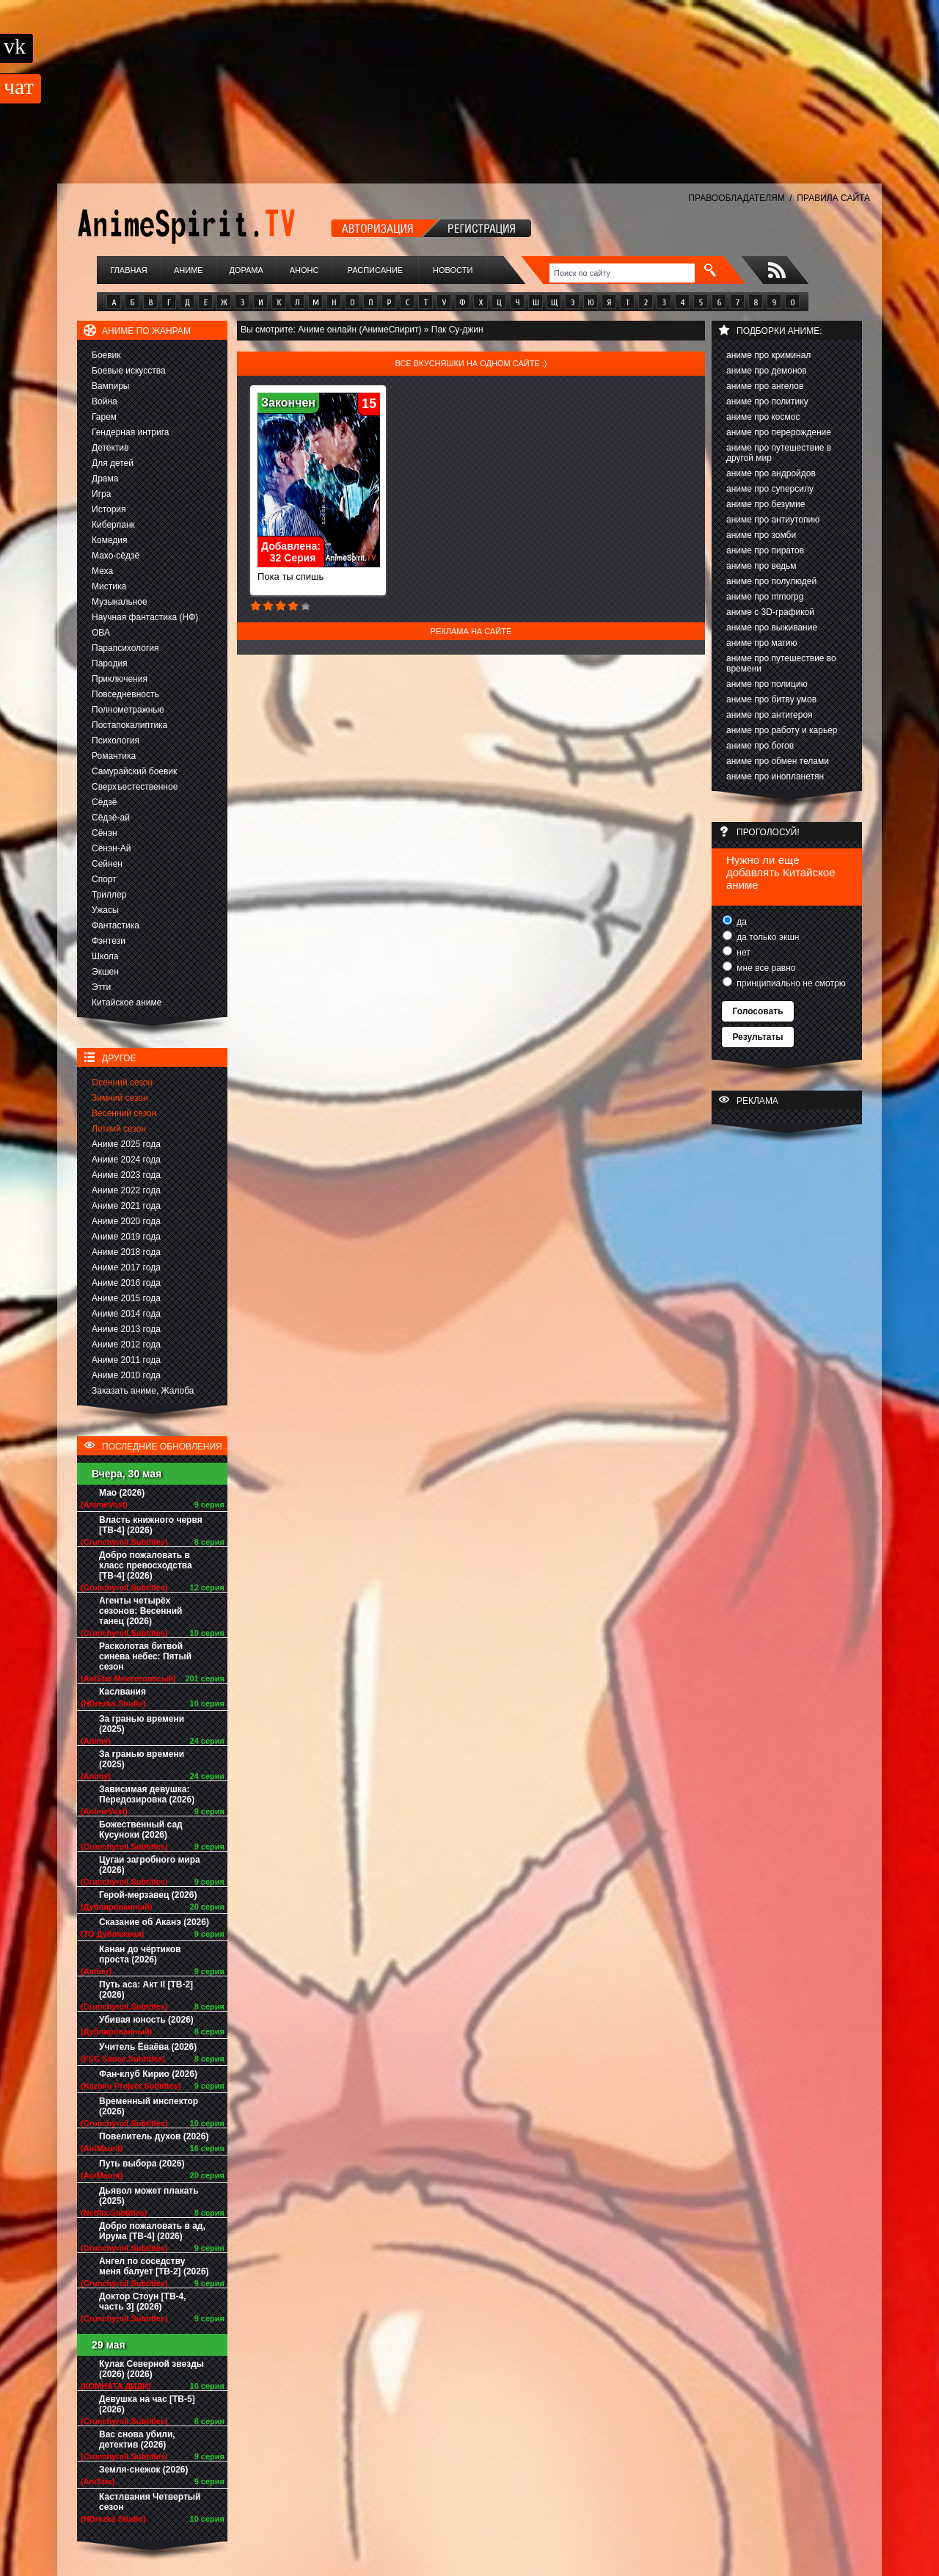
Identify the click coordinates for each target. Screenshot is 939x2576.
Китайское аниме (126, 1002)
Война (104, 401)
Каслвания (122, 1692)
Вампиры (110, 386)
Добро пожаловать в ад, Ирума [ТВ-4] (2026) (152, 2231)
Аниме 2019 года (126, 1236)
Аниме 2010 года (126, 1375)
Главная (128, 270)
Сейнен (107, 864)
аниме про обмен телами (777, 761)
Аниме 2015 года (126, 1298)
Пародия (110, 663)
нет (742, 952)
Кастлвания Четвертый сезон (149, 2502)
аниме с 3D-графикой (770, 612)
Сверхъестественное (135, 787)
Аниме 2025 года (126, 1144)
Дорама (246, 270)
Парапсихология (125, 648)
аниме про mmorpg (764, 597)
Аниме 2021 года (126, 1206)
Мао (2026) (122, 1493)
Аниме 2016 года (126, 1283)
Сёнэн (104, 833)
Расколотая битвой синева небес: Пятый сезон (145, 1656)
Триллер (109, 894)
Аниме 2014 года (126, 1314)
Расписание (375, 270)
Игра (101, 494)
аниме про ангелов (764, 386)
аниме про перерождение (778, 432)
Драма (105, 478)
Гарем (104, 417)
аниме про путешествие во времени (781, 663)
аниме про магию (761, 643)
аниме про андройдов (771, 473)
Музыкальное (119, 602)
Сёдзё (104, 802)
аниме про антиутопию (772, 519)
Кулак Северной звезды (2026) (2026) (151, 2369)
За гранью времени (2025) (141, 1724)
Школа (105, 956)
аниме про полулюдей (771, 581)
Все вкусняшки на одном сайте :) (471, 363)
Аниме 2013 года (126, 1329)
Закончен (288, 402)
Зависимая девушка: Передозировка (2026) (146, 1794)
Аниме (188, 270)
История (109, 509)
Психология (115, 740)
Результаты (757, 1037)
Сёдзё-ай (111, 817)
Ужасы (105, 910)
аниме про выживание (771, 627)
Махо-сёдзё (115, 555)
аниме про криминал (768, 355)
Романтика (114, 756)
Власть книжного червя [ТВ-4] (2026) (150, 1525)
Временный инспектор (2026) (148, 2106)
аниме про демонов (766, 370)
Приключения (119, 679)
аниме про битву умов (771, 699)
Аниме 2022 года (126, 1190)
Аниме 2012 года (126, 1344)
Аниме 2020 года (126, 1221)
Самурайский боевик (134, 771)
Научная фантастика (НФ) (145, 617)
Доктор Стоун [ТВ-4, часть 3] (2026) (142, 2301)
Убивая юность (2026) (146, 2020)
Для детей (113, 463)
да (740, 922)
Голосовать (757, 1011)
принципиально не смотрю (790, 983)
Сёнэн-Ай (111, 848)
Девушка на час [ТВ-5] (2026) (147, 2404)
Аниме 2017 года (126, 1267)
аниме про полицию (767, 684)
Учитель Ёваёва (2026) (148, 2047)
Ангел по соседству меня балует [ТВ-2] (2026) (154, 2266)
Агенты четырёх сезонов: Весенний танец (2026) (140, 1611)
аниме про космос (763, 417)
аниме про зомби (761, 535)
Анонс (304, 270)
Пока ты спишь (318, 572)
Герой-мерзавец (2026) (148, 1895)
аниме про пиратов (765, 550)
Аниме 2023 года (126, 1175)
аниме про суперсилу (770, 489)
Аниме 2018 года (126, 1252)
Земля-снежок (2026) (144, 2469)
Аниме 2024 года (126, 1159)
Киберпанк (113, 525)
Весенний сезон (124, 1113)
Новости (452, 270)
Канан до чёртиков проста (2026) (140, 1954)
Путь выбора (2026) (141, 2163)
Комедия (110, 540)
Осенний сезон (122, 1082)
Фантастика (115, 925)
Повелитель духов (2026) (153, 2136)
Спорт (104, 879)
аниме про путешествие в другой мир (778, 453)
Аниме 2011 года (126, 1360)
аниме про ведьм (761, 566)
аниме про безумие (765, 504)
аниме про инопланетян (775, 776)
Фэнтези (108, 941)
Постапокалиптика (129, 725)
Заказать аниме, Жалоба (143, 1391)
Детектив (110, 448)
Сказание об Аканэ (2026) (154, 1922)
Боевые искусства (129, 370)
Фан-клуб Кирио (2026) (148, 2074)
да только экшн (766, 937)
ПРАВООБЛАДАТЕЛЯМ (736, 198)
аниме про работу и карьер (782, 730)
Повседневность (125, 694)
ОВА (101, 632)
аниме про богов (760, 746)
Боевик (106, 355)
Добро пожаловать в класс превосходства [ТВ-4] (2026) (145, 1565)
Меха (102, 571)
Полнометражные (128, 710)
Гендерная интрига (130, 432)
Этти (101, 987)
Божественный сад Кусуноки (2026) (141, 1829)
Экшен (105, 972)
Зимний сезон (120, 1098)
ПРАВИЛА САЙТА (833, 198)
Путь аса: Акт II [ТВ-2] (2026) (146, 1989)
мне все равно (765, 968)
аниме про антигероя (769, 715)
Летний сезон (119, 1129)
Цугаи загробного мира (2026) (149, 1865)
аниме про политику (767, 401)
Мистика (109, 586)
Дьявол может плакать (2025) (149, 2196)
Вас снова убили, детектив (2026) (137, 2439)
